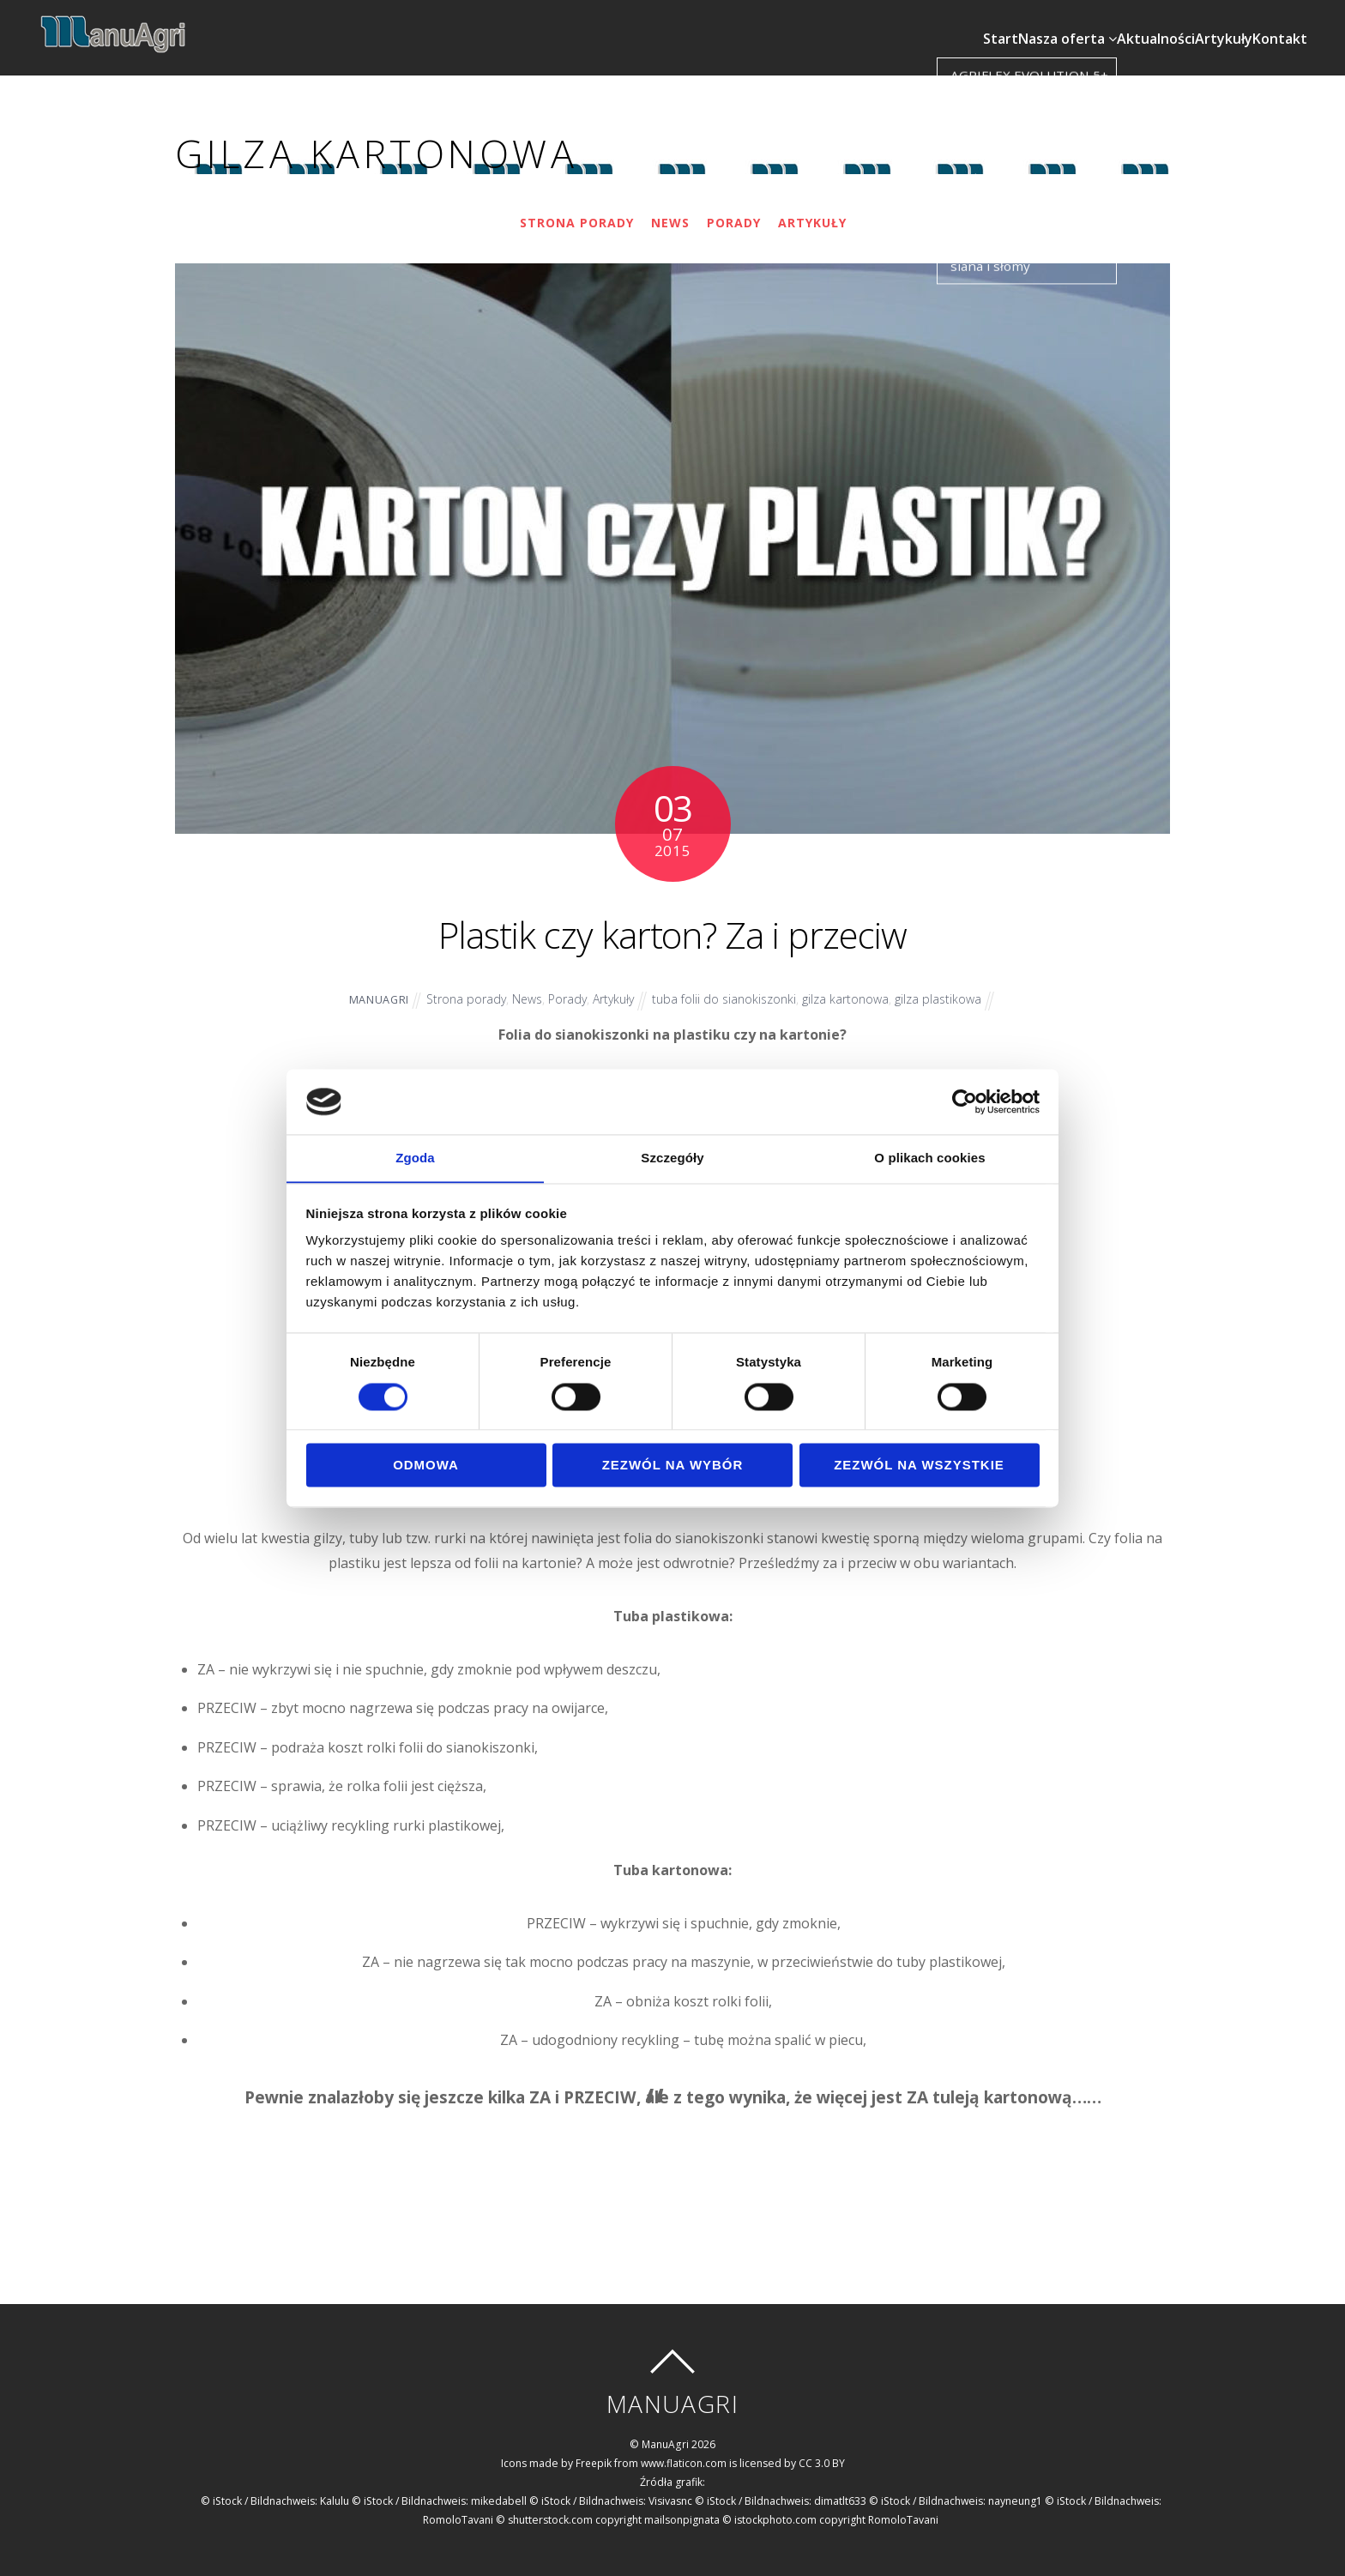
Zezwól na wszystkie (919, 1465)
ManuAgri (374, 989)
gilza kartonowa (849, 988)
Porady (735, 212)
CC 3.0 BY (822, 2451)
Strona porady (575, 212)
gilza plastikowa (942, 988)
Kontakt (1285, 22)
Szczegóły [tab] (672, 1157)
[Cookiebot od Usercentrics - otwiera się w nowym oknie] (965, 1101)
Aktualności (1128, 22)
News (671, 212)
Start (940, 22)
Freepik (593, 2451)
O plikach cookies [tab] (929, 1157)
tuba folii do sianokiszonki (727, 988)
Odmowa (426, 1465)
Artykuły (1212, 22)
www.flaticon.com (684, 2451)
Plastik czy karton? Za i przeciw (673, 918)
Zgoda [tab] (415, 1157)
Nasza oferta (1023, 22)
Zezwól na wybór (673, 1465)
